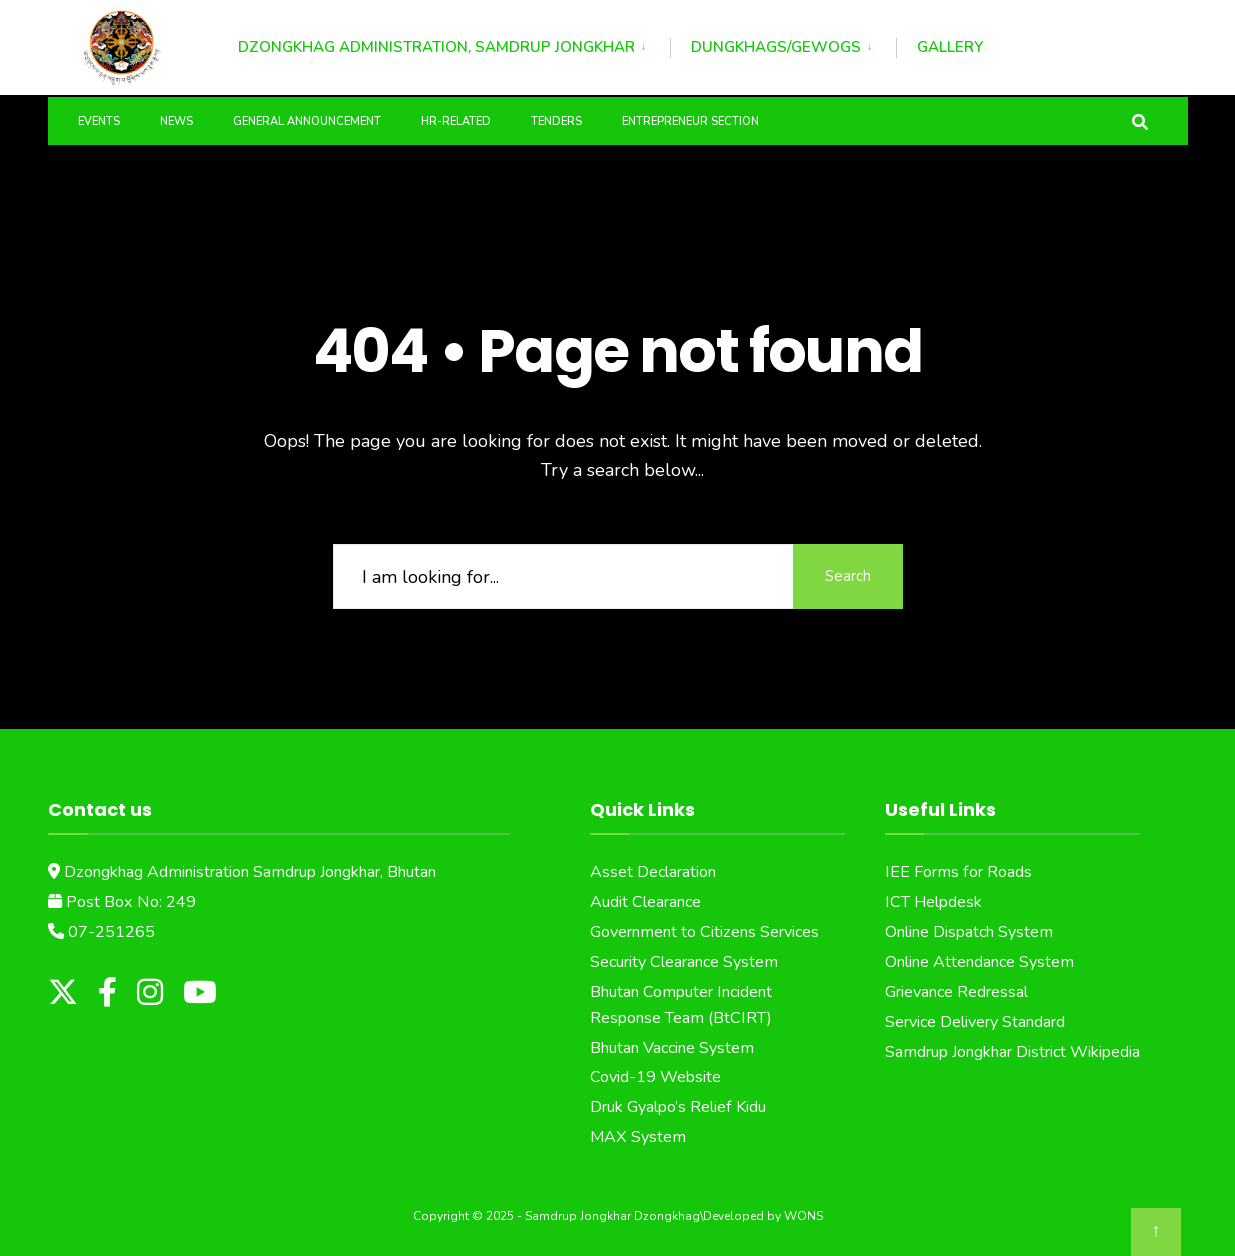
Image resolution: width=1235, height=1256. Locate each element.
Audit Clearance (645, 902)
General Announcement (307, 121)
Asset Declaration (653, 872)
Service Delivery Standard (975, 1022)
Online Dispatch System (969, 932)
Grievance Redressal (956, 992)
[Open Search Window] (1140, 120)
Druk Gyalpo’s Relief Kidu (678, 1107)
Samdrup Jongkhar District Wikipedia (1012, 1052)
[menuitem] (454, 44)
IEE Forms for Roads (958, 872)
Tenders (556, 121)
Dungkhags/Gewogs (776, 47)
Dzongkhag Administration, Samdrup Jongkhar (436, 47)
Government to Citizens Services (704, 932)
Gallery (950, 47)
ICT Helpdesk (933, 902)
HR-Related (456, 121)
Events (99, 121)
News (176, 121)
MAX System (638, 1137)
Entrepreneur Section (690, 121)
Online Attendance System (979, 962)
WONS (803, 1216)
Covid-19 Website (655, 1077)
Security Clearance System (684, 962)
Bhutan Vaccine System (672, 1048)
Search (848, 576)
